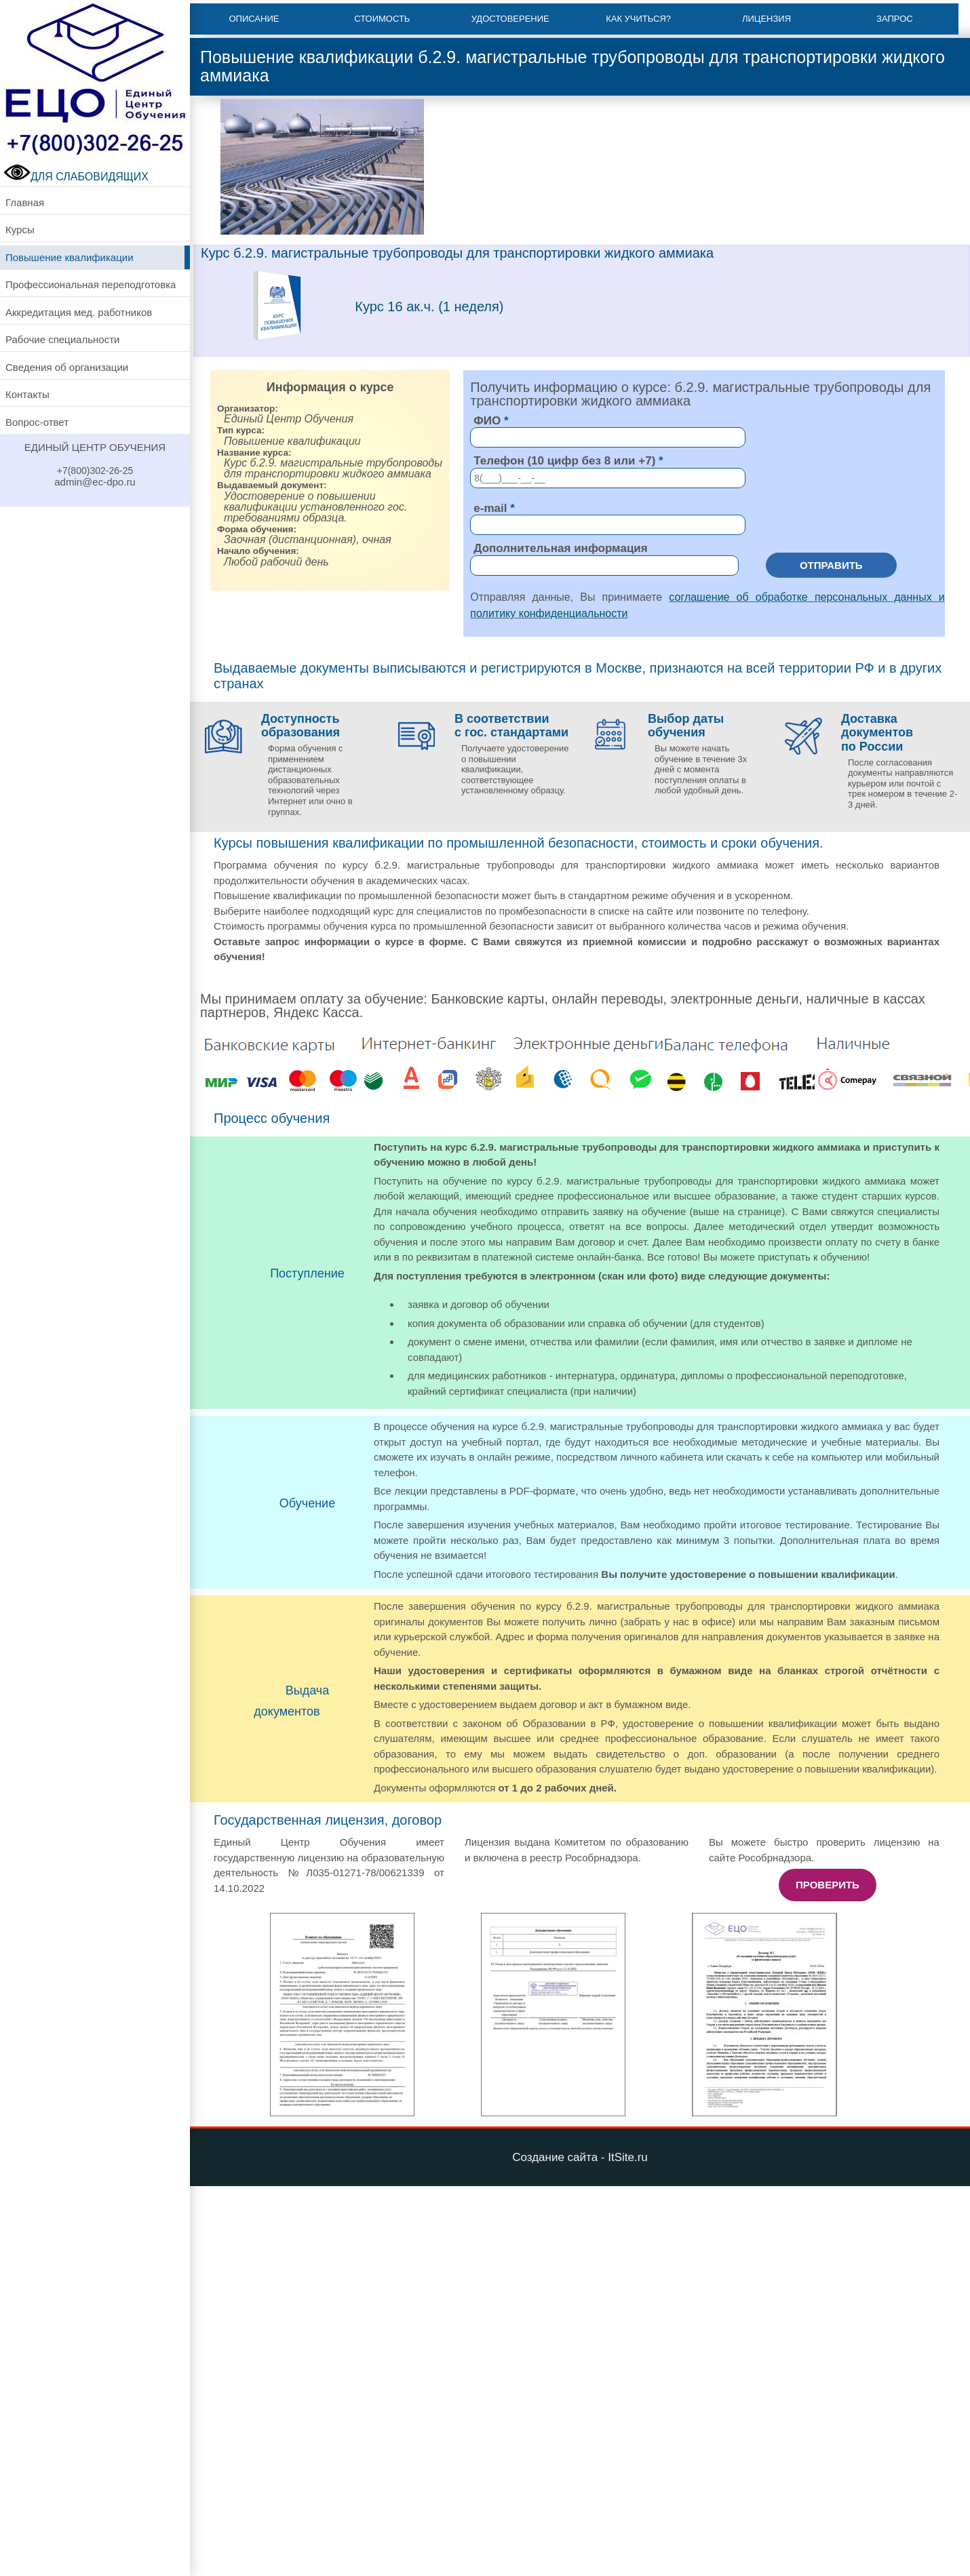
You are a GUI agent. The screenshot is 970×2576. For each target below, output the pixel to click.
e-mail (490, 508)
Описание (254, 19)
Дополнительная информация (560, 548)
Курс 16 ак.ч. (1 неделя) (429, 306)
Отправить (831, 565)
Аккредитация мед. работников (78, 312)
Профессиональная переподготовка (90, 284)
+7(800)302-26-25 (95, 470)
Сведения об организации (66, 367)
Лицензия (766, 19)
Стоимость (382, 19)
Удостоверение (510, 19)
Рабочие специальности (62, 339)
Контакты (27, 394)
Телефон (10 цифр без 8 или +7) (564, 460)
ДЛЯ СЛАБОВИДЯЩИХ (76, 176)
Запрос (894, 19)
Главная (24, 202)
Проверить (827, 1884)
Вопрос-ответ (37, 422)
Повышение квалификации (69, 257)
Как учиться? (638, 19)
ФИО (487, 420)
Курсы (20, 229)
